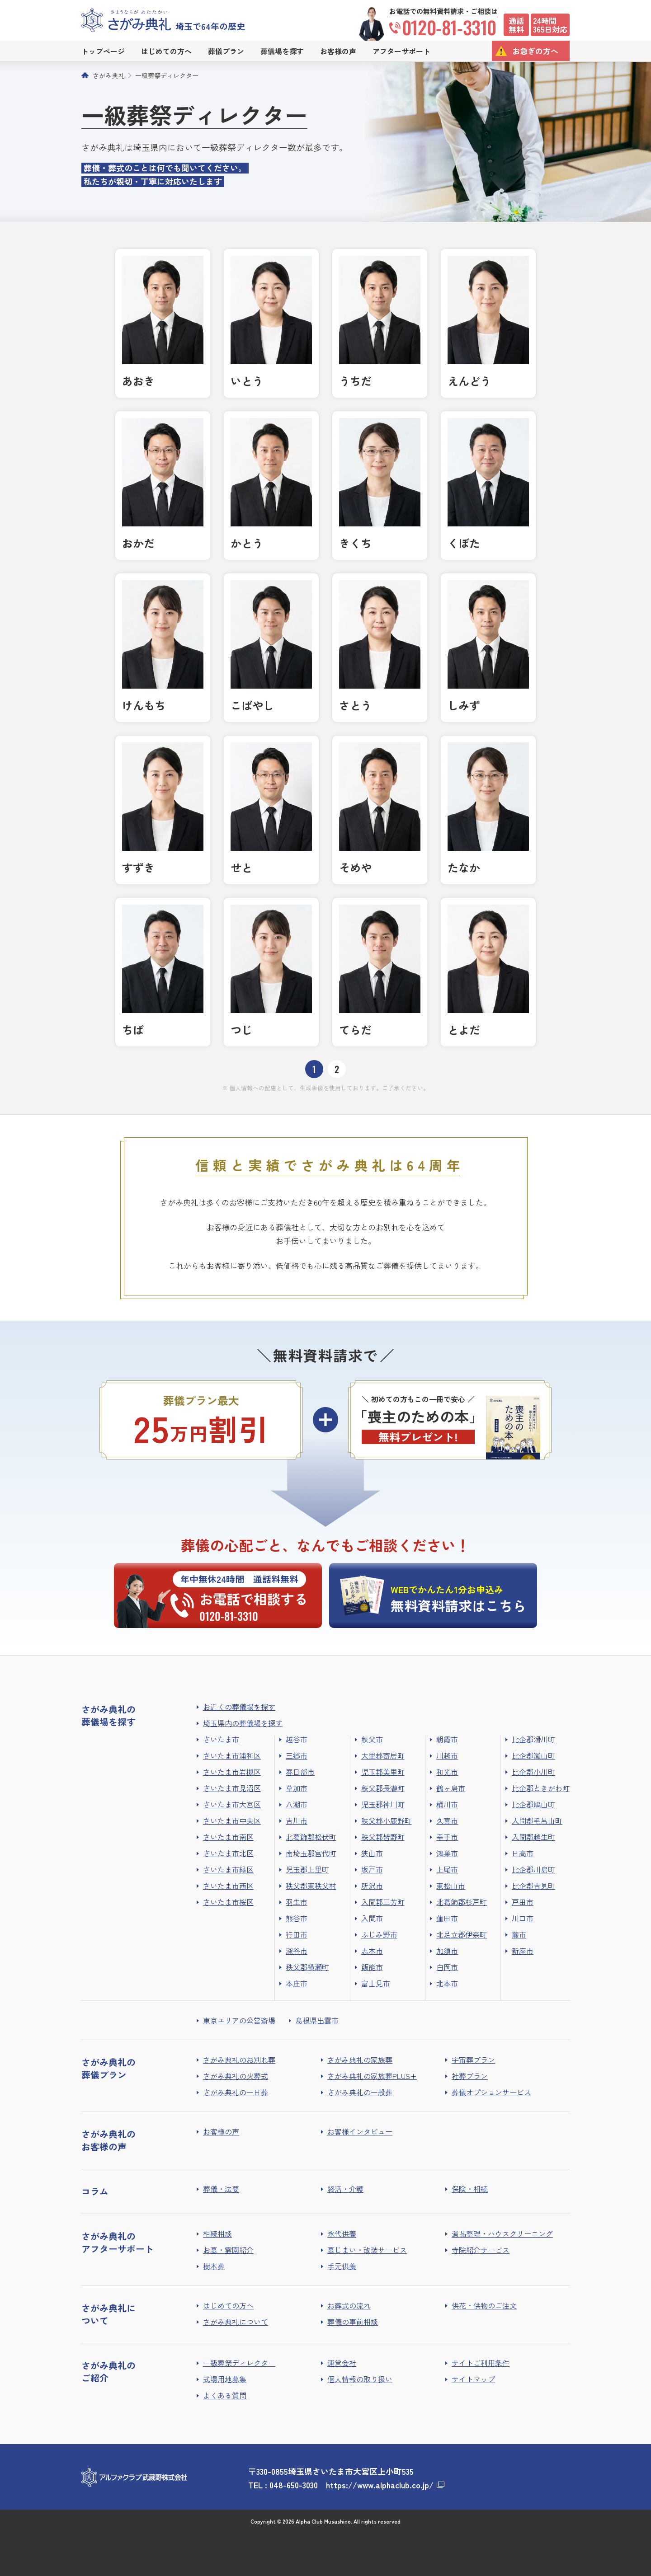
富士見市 (375, 1983)
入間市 (372, 1918)
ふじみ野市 (379, 1934)
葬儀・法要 (221, 2188)
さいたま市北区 (228, 1853)
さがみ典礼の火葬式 (235, 2075)
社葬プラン (470, 2075)
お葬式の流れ (349, 2305)
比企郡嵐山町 (533, 1755)
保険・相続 (470, 2188)
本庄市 (296, 1983)
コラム (94, 2191)
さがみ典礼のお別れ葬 (239, 2059)
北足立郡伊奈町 (461, 1934)
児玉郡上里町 (307, 1869)
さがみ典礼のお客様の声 (108, 2140)
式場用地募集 (224, 2379)
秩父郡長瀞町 (383, 1788)
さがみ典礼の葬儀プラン (108, 2068)
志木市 (372, 1950)
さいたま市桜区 (228, 1901)
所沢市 (372, 1885)
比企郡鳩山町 (533, 1804)
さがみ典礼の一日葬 (235, 2092)
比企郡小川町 (533, 1771)
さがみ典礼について (235, 2321)
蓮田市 (447, 1918)
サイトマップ (473, 2379)
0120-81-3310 (442, 27)
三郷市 (296, 1755)
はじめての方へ (228, 2305)
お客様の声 (221, 2131)
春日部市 (300, 1771)
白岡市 (447, 1966)
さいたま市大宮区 (232, 1804)
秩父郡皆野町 (383, 1836)
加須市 (447, 1950)
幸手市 (447, 1836)
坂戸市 (372, 1869)
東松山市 (450, 1885)
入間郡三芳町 (383, 1901)
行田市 (296, 1934)
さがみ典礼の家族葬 (359, 2059)
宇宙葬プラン (473, 2059)
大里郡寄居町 (383, 1755)
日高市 (522, 1853)
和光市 (447, 1771)
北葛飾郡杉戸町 (461, 1901)
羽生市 (296, 1901)
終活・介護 (345, 2188)
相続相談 (217, 2233)
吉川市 (296, 1820)
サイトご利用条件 (480, 2362)
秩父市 (372, 1739)
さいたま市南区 (228, 1836)
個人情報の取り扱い (359, 2379)
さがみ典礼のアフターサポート (117, 2242)
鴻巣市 (447, 1853)
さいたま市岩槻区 (232, 1771)
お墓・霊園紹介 (228, 2249)
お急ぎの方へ (535, 50)
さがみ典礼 (108, 75)
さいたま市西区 (228, 1885)
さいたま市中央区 (232, 1820)
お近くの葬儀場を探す (239, 1706)
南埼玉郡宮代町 (311, 1853)
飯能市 (372, 1966)
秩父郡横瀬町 (307, 1966)
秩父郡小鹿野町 (386, 1820)
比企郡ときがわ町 (541, 1788)
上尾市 (447, 1869)
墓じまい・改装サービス (367, 2249)
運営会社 (341, 2362)
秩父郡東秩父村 (311, 1885)
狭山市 (372, 1853)
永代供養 (341, 2233)
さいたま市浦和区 (232, 1755)
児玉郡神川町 (383, 1804)
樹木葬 (214, 2266)
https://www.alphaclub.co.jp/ (380, 2485)
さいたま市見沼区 (232, 1788)
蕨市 (519, 1934)
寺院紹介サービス (480, 2249)
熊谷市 (296, 1918)
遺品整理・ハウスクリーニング (502, 2233)
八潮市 (296, 1804)
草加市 (296, 1788)
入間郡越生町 (533, 1836)
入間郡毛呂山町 (537, 1820)
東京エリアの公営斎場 (239, 2020)
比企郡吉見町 (533, 1885)
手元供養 (341, 2266)
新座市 (522, 1950)
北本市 (447, 1983)
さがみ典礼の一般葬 (359, 2092)
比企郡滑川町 (533, 1739)
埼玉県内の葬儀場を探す (243, 1722)
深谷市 (296, 1950)
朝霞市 (447, 1739)
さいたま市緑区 (228, 1869)
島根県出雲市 (317, 2020)
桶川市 (447, 1804)
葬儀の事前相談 (352, 2321)
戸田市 (522, 1901)
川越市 (447, 1755)
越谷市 (296, 1739)
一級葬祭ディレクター (166, 75)
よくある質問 (224, 2395)
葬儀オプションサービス (491, 2092)
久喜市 (447, 1820)
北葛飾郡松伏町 (311, 1836)
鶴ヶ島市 (450, 1788)
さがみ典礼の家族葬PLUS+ (372, 2075)
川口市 (522, 1918)
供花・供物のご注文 (484, 2305)
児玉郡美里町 (383, 1771)
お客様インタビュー (359, 2131)
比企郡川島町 (533, 1869)
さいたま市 (221, 1739)
